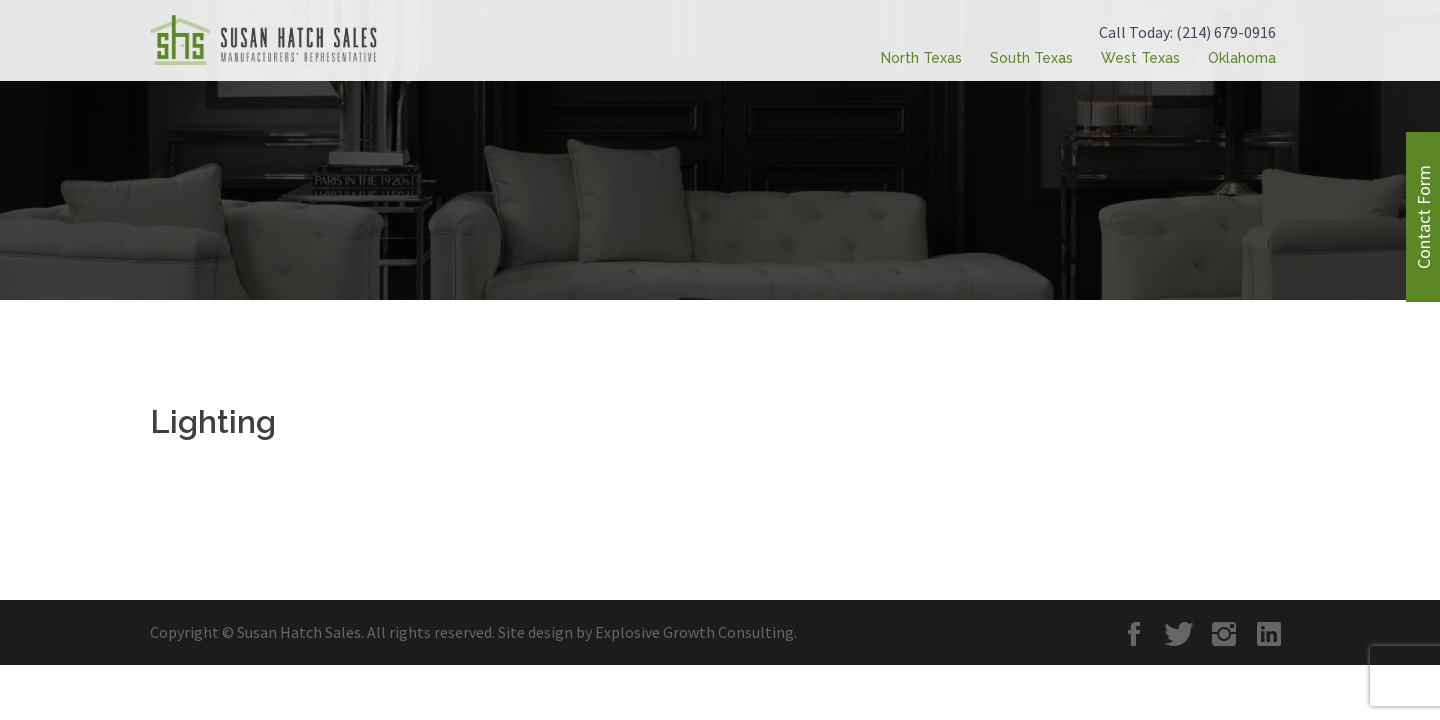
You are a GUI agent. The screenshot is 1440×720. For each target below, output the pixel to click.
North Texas (921, 58)
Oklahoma (1242, 58)
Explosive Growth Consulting (694, 632)
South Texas (1031, 58)
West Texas (1140, 58)
